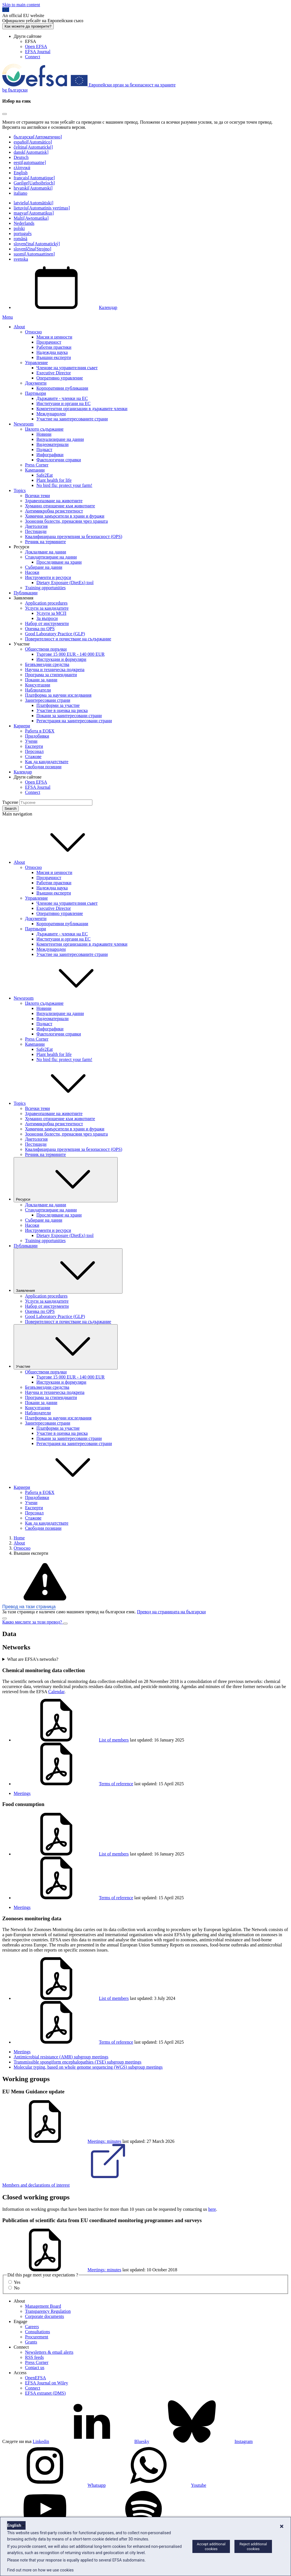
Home (19, 1537)
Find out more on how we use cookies (40, 2570)
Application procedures (46, 603)
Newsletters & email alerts (49, 2352)
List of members (71, 1740)
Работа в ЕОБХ (39, 730)
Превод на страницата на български (171, 1611)
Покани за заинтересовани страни (69, 715)
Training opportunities (45, 587)
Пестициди (36, 531)
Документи (36, 383)
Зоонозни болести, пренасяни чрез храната (66, 521)
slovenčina (37, 243)
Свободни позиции (43, 766)
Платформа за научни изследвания (58, 695)
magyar (34, 213)
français (34, 177)
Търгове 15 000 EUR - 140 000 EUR (70, 654)
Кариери (22, 725)
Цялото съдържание (44, 429)
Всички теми (37, 495)
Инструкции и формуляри (61, 659)
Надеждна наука (52, 352)
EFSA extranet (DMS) (45, 2393)
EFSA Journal (37, 51)
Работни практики (53, 347)
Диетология (36, 526)
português (23, 233)
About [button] (62, 862)
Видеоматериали (52, 444)
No (17, 2288)
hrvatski (33, 188)
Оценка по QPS (40, 628)
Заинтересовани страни (47, 700)
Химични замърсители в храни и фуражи (64, 516)
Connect (32, 56)
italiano (20, 193)
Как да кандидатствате (46, 761)
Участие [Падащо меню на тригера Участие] (65, 1347)
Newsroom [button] (66, 998)
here (212, 2209)
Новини (43, 434)
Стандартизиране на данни (51, 557)
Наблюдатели (38, 690)
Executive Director (53, 372)
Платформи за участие (58, 705)
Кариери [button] (64, 1487)
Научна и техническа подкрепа (54, 669)
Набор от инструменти (47, 623)
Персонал (34, 751)
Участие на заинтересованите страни (72, 418)
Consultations (37, 2331)
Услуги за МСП (51, 613)
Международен (51, 413)
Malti (31, 218)
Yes (17, 2282)
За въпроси (47, 618)
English (21, 172)
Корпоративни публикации (62, 388)
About (19, 326)
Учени (31, 741)
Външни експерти (53, 357)
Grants (31, 2342)
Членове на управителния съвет (67, 367)
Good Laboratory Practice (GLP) (55, 633)
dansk (31, 152)
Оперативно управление (59, 377)
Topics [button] (62, 1103)
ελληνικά (22, 167)
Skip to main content (21, 4)
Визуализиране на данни (60, 439)
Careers (32, 2326)
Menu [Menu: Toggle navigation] (7, 317)
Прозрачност (48, 342)
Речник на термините (45, 541)
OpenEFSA (35, 2377)
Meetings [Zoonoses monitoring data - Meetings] (22, 2051)
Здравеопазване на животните (53, 500)
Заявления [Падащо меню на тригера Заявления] (68, 1271)
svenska (21, 259)
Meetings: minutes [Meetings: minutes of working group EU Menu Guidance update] (61, 2141)
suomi (34, 254)
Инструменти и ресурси (48, 577)
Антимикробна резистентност (54, 510)
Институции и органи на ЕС (63, 403)
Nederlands (24, 223)
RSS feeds (34, 2357)
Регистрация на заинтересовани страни (74, 720)
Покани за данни (41, 679)
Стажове (33, 756)
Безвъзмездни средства (47, 664)
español (33, 142)
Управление (36, 362)
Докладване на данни (45, 551)
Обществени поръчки (46, 649)
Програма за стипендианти (51, 674)
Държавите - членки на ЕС (62, 398)
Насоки (32, 572)
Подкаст (44, 449)
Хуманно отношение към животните (60, 505)
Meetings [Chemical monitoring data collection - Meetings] (22, 1793)
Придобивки (37, 736)
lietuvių (42, 208)
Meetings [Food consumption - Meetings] (22, 1907)
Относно (33, 331)
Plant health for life (54, 480)
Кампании (35, 470)
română (20, 238)
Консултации (37, 684)
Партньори (35, 393)
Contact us (34, 2367)
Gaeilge (34, 182)
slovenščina (32, 248)
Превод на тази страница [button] (29, 1606)
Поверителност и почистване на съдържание (68, 638)
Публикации (26, 592)
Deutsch (21, 157)
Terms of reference (73, 1783)
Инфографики (49, 454)
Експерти (34, 746)
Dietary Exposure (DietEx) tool (64, 582)
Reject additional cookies (253, 2546)
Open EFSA (36, 46)
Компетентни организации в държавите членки (81, 408)
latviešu (33, 202)
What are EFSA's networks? (32, 1659)
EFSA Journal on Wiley (46, 2382)
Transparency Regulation (48, 2311)
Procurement (36, 2336)
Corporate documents (44, 2316)
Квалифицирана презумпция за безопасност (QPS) (73, 536)
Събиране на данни (43, 567)
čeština (33, 147)
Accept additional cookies (211, 2546)
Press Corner (36, 464)
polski (19, 228)
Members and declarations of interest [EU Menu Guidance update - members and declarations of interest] (78, 2185)
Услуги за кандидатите (46, 608)
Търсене (10, 802)
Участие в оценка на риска (62, 710)
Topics (20, 490)
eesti (30, 162)
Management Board (43, 2306)
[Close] (4, 114)
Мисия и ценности (54, 337)
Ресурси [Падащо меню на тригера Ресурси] (65, 1179)
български (38, 136)
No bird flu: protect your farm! (64, 485)
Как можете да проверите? (28, 26)
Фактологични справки (58, 459)
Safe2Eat (44, 475)
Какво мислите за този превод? (32, 1622)
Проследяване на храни (59, 562)
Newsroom (24, 424)
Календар (65, 307)
